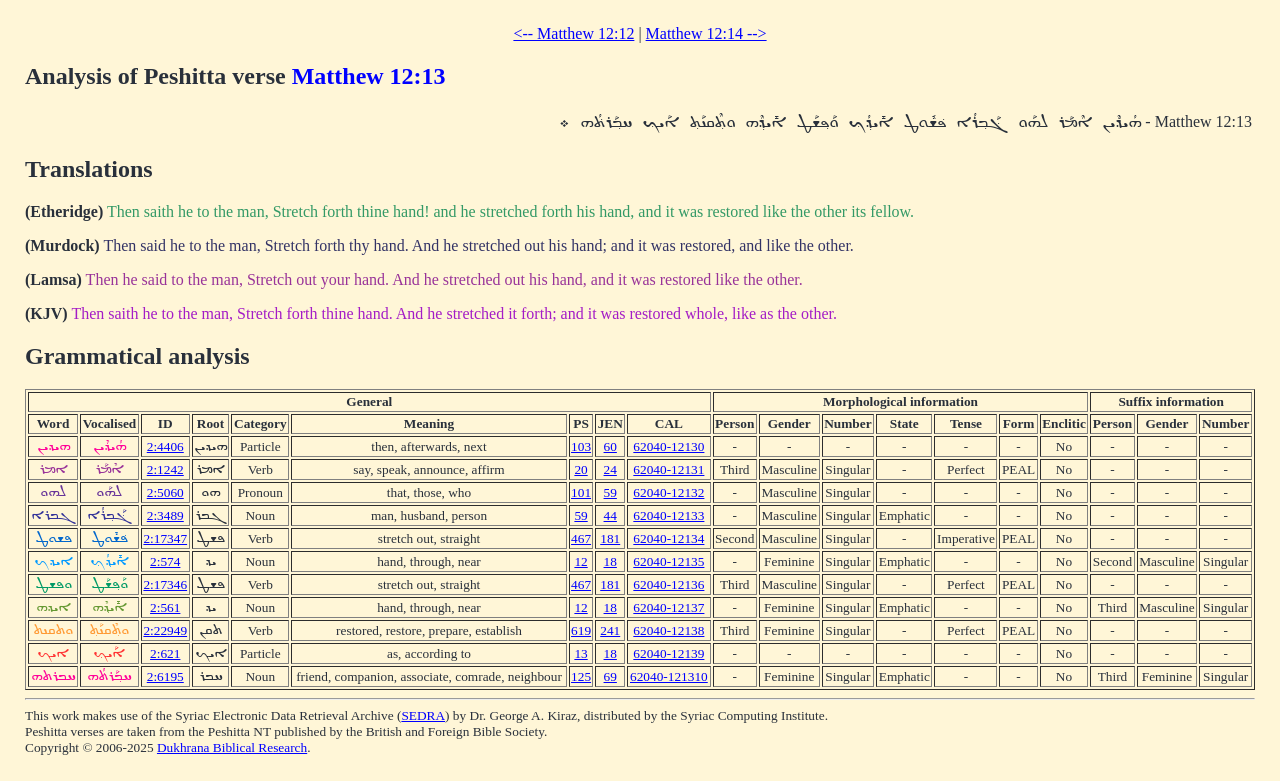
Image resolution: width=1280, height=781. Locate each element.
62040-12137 (668, 607)
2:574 (165, 561)
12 (580, 561)
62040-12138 (668, 630)
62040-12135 (668, 561)
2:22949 (165, 630)
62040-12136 (668, 584)
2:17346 (165, 584)
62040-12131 (668, 469)
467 (581, 538)
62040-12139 (668, 653)
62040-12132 (668, 492)
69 (610, 676)
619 (581, 630)
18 (610, 561)
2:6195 (165, 676)
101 (581, 492)
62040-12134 (668, 538)
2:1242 (165, 469)
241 (610, 630)
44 (610, 515)
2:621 (165, 653)
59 (610, 492)
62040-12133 (668, 515)
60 (610, 446)
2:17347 (165, 538)
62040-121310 (669, 676)
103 (581, 446)
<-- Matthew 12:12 (573, 33)
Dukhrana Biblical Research (232, 747)
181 (610, 538)
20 (580, 469)
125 (581, 676)
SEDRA (423, 715)
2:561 (165, 607)
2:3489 (165, 515)
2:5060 (165, 492)
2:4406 (165, 446)
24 (610, 469)
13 (580, 653)
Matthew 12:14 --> (706, 33)
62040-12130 (668, 446)
